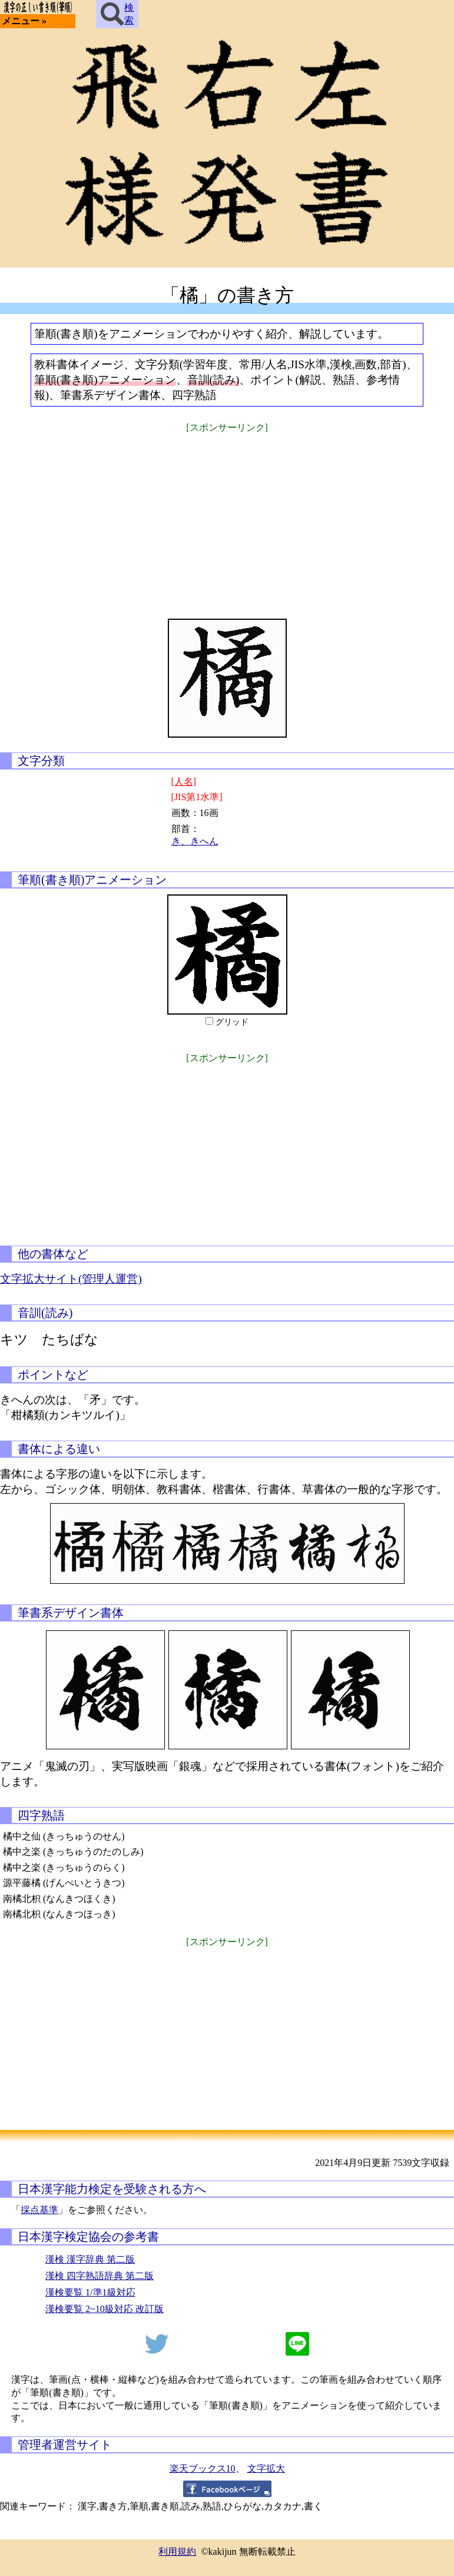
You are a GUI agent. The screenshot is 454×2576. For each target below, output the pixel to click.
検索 (117, 14)
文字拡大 (266, 2468)
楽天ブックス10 (203, 2468)
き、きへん (194, 841)
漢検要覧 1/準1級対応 (90, 2292)
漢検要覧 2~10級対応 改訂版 (104, 2309)
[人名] (184, 782)
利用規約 (177, 2552)
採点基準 (39, 2210)
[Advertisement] (227, 518)
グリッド (232, 1022)
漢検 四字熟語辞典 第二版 (99, 2276)
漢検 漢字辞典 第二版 (90, 2259)
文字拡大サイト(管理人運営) (71, 1279)
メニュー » (24, 21)
